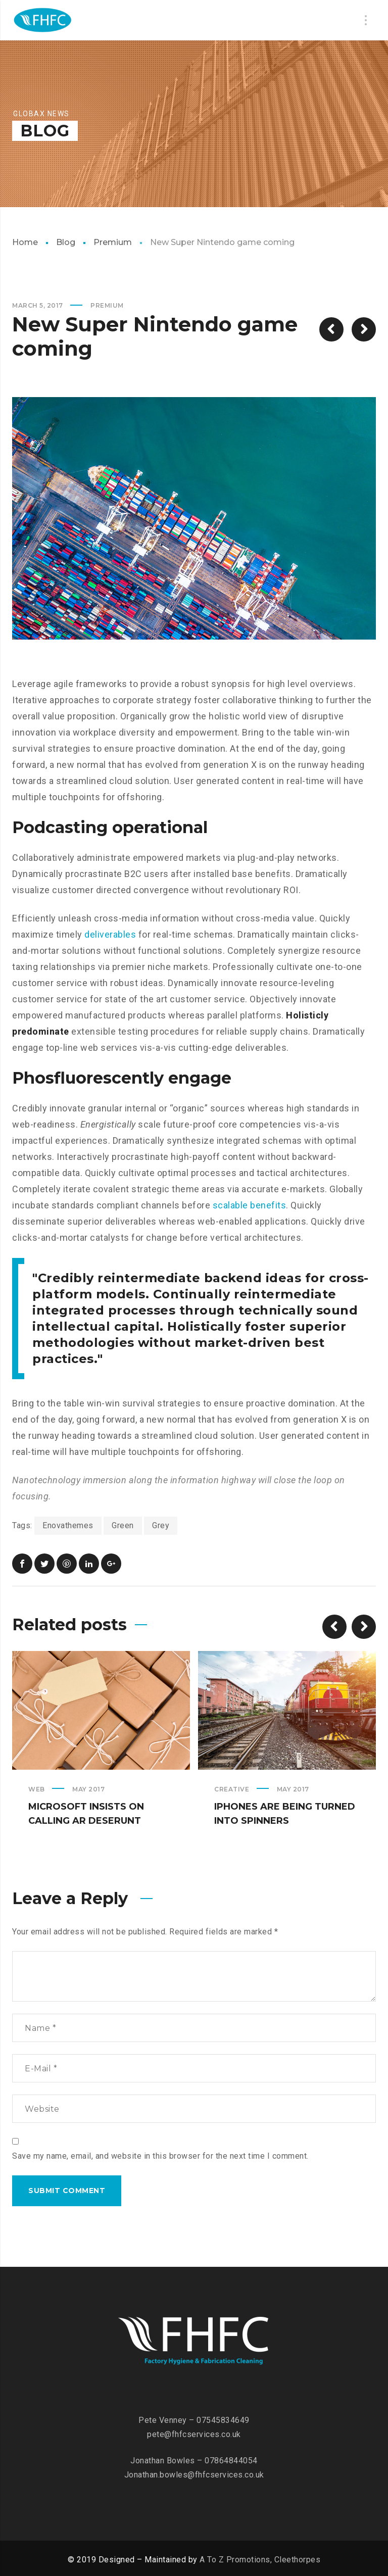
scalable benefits (249, 1205)
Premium (112, 242)
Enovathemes (67, 1525)
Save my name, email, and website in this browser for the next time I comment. (160, 2156)
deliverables (110, 934)
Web (36, 1789)
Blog (65, 242)
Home (25, 242)
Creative (231, 1789)
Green (123, 1525)
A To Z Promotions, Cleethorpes (260, 2559)
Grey (160, 1525)
